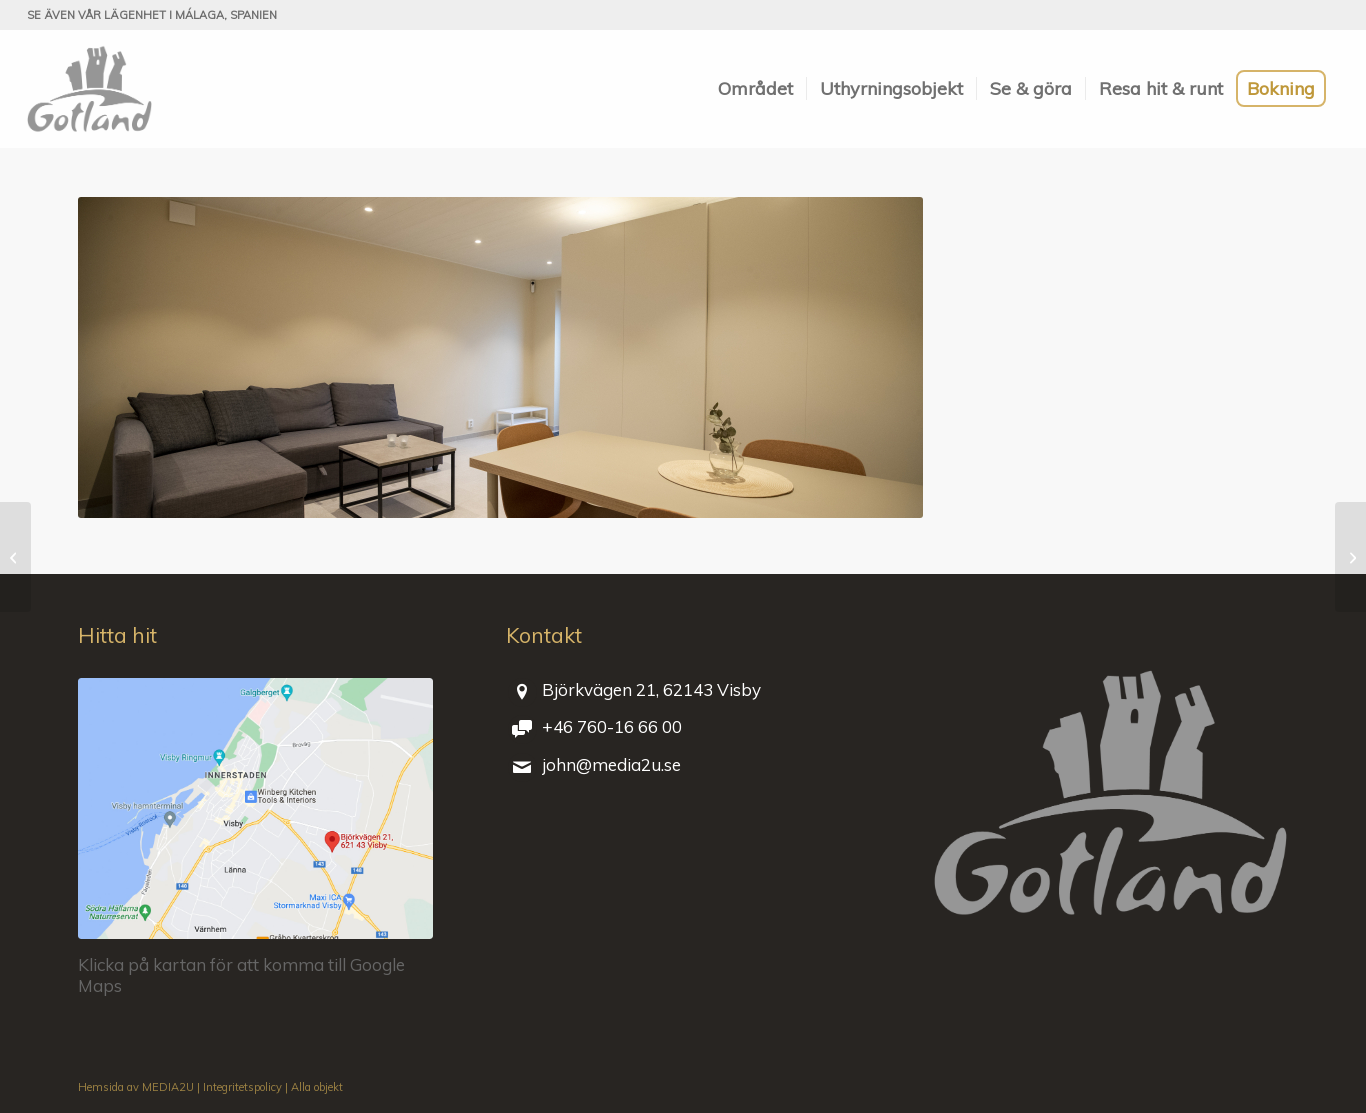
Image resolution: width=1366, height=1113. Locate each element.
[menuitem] (755, 89)
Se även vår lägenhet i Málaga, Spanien (152, 15)
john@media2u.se (611, 764)
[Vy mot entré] (15, 557)
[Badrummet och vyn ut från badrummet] (1350, 557)
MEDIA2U (168, 1087)
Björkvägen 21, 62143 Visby (651, 689)
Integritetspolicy (242, 1087)
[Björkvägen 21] (89, 89)
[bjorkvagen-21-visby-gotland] (255, 809)
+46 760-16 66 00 (612, 726)
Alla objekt (317, 1087)
